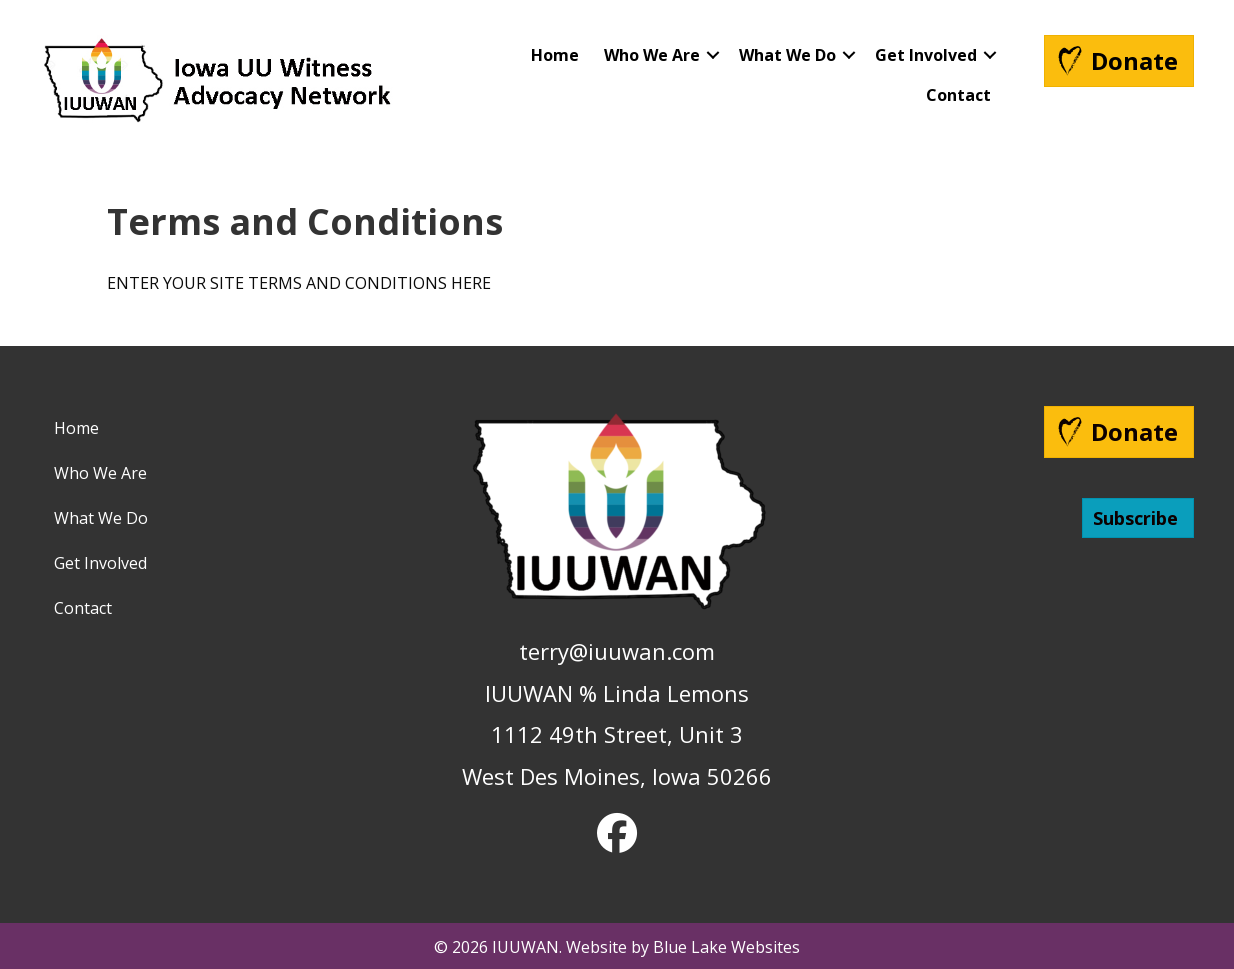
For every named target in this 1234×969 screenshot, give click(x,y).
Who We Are (652, 55)
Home (555, 55)
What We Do (787, 55)
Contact (958, 95)
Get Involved (926, 55)
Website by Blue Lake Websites (683, 947)
